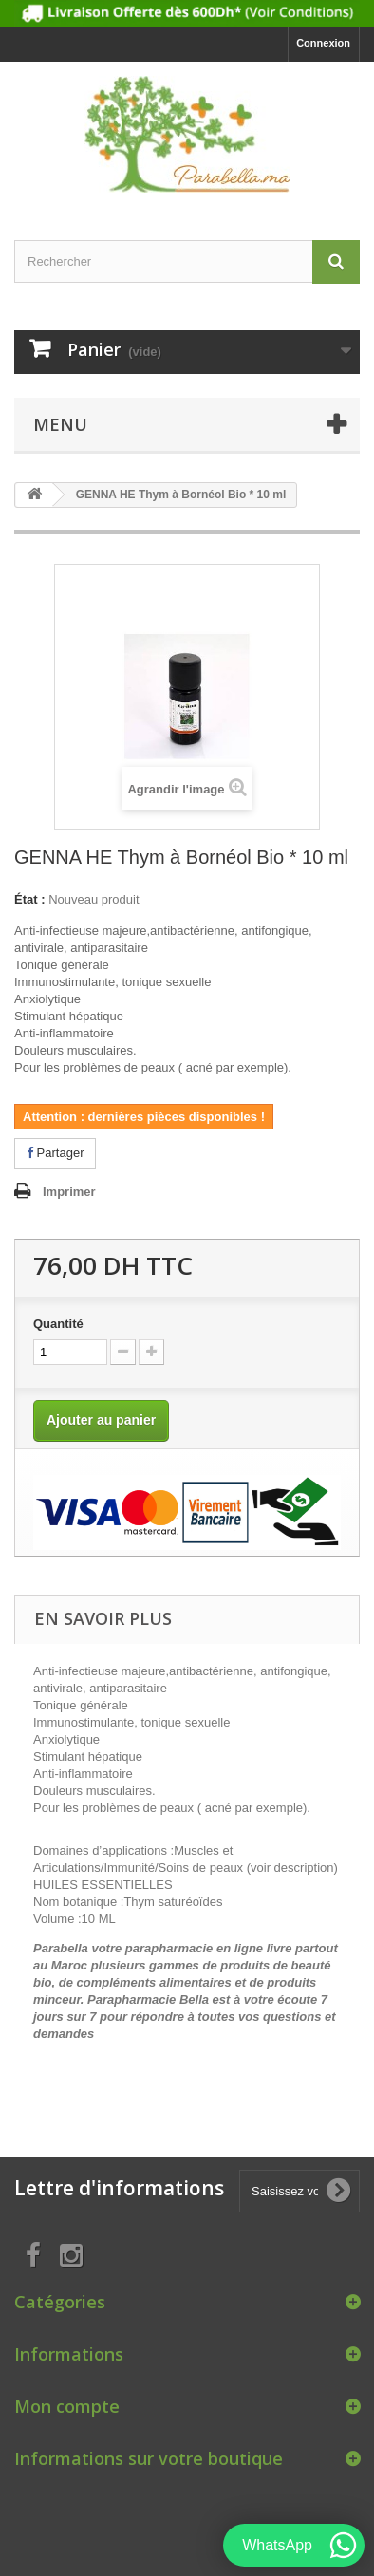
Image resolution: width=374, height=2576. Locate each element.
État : (30, 899)
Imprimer (69, 1192)
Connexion (323, 42)
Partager (55, 1153)
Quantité (58, 1323)
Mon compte (67, 2406)
